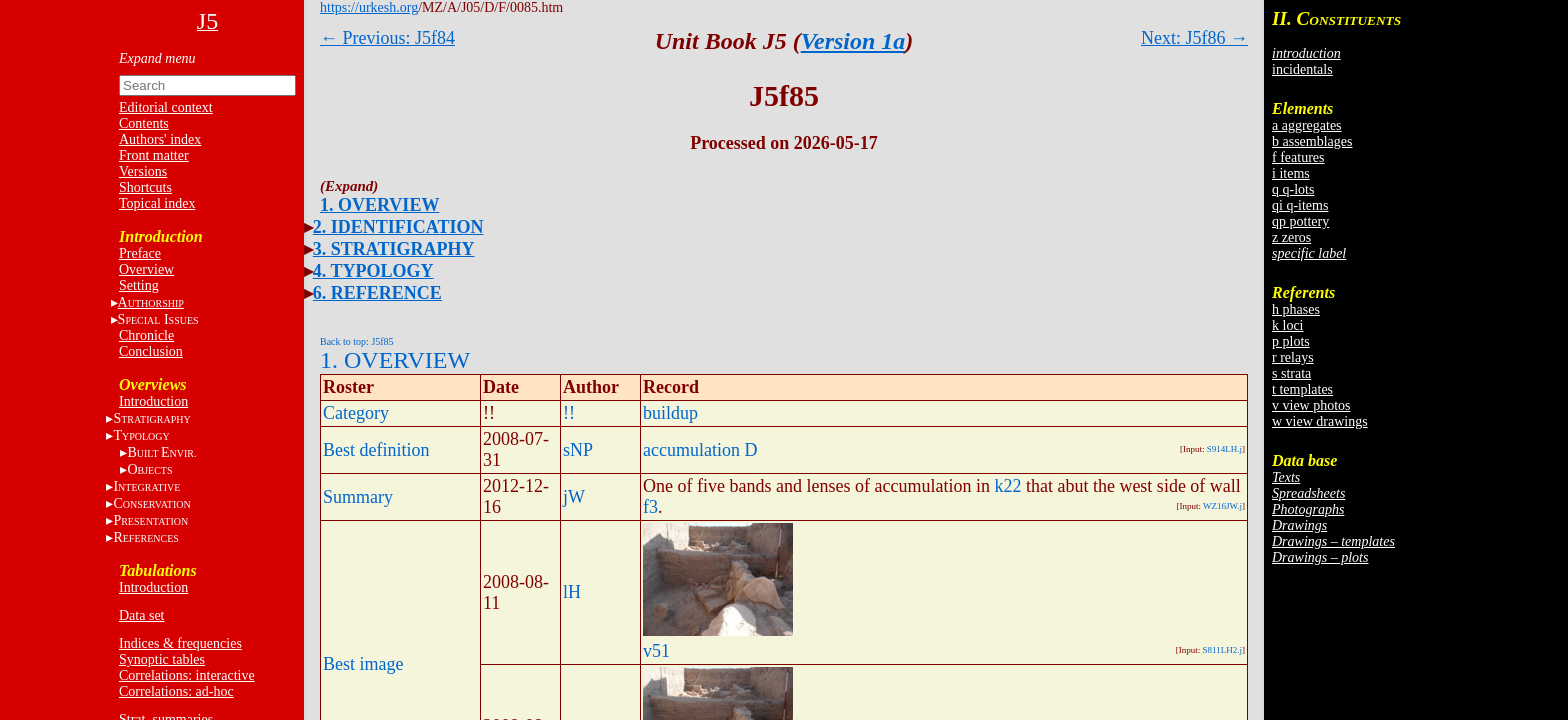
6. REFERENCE (377, 293)
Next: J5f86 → (1194, 38)
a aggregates (1307, 125)
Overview (146, 269)
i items (1291, 173)
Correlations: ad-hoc (176, 691)
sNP (578, 450)
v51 (656, 651)
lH (572, 592)
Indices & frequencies (180, 643)
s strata (1291, 373)
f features (1298, 157)
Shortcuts (145, 187)
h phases (1296, 309)
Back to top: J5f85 (357, 341)
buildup (670, 413)
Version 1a (853, 41)
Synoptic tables (162, 659)
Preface (140, 253)
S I (158, 319)
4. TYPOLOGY (373, 271)
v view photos (1311, 405)
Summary (358, 497)
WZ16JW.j (1222, 506)
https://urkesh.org (369, 7)
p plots (1291, 341)
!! (569, 413)
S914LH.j (1224, 449)
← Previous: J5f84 (387, 38)
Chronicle (146, 335)
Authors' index (160, 139)
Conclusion (151, 351)
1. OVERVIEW (379, 205)
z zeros (1291, 237)
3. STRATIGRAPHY (394, 249)
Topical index (157, 203)
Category (356, 413)
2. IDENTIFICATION (398, 227)
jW (574, 497)
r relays (1293, 357)
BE (161, 452)
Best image (363, 664)
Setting (139, 285)
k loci (1288, 325)
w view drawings (1320, 421)
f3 (650, 507)
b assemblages (1312, 141)
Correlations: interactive (187, 675)
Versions (143, 171)
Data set (141, 615)
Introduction (153, 401)
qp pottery (1300, 221)
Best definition (376, 450)
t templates (1302, 389)
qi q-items (1300, 205)
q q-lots (1293, 189)
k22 (1007, 486)
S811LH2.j (1222, 650)
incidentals (1302, 69)
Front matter (154, 155)
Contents (144, 123)
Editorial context (166, 107)
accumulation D (700, 450)
